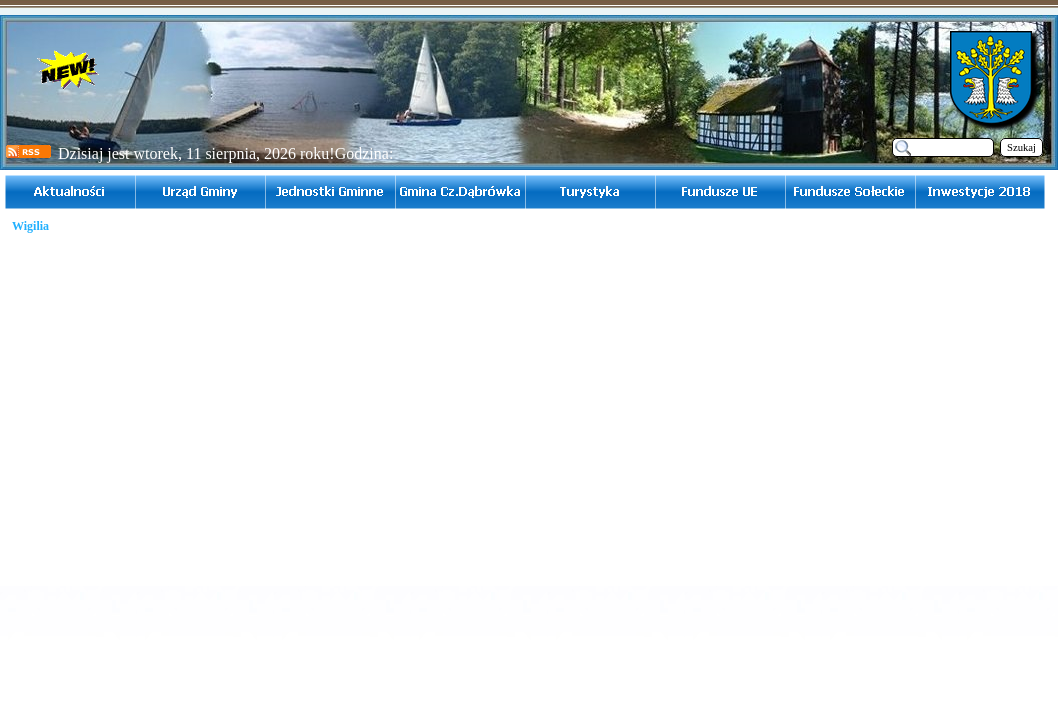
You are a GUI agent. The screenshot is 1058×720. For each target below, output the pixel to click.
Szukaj (1021, 147)
